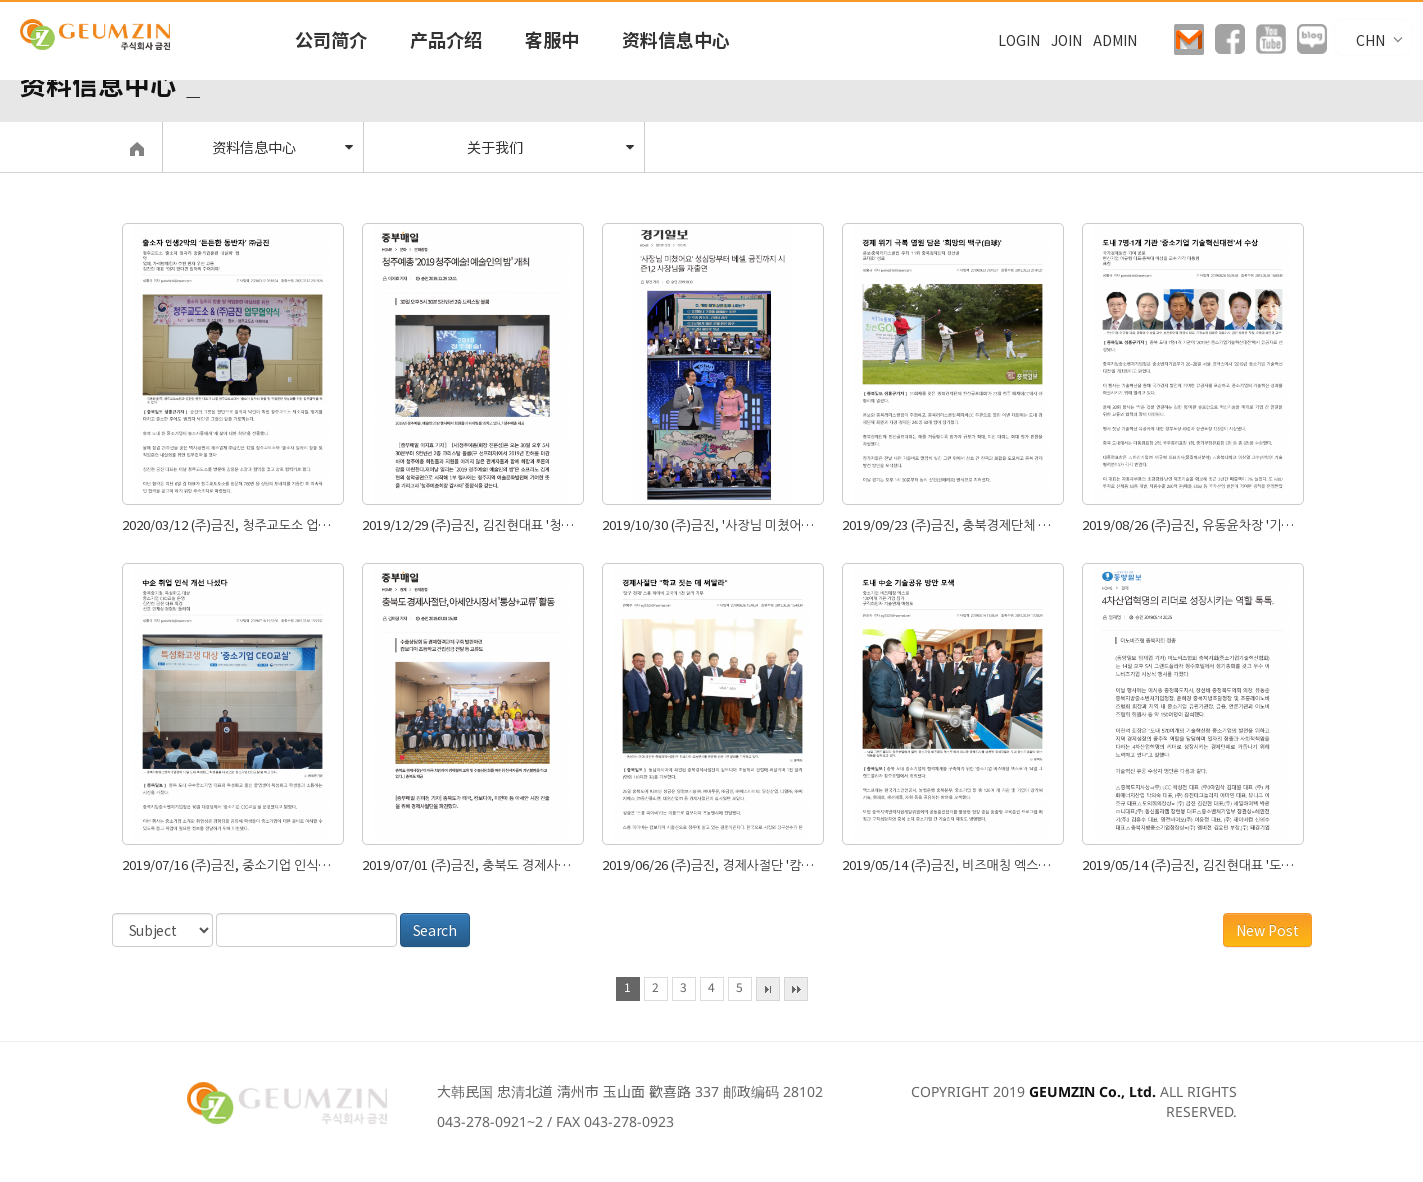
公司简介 (331, 39)
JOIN (1066, 40)
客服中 (552, 39)
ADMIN (1115, 40)
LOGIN (1019, 40)
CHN (1373, 40)
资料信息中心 (676, 39)
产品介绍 (446, 39)
